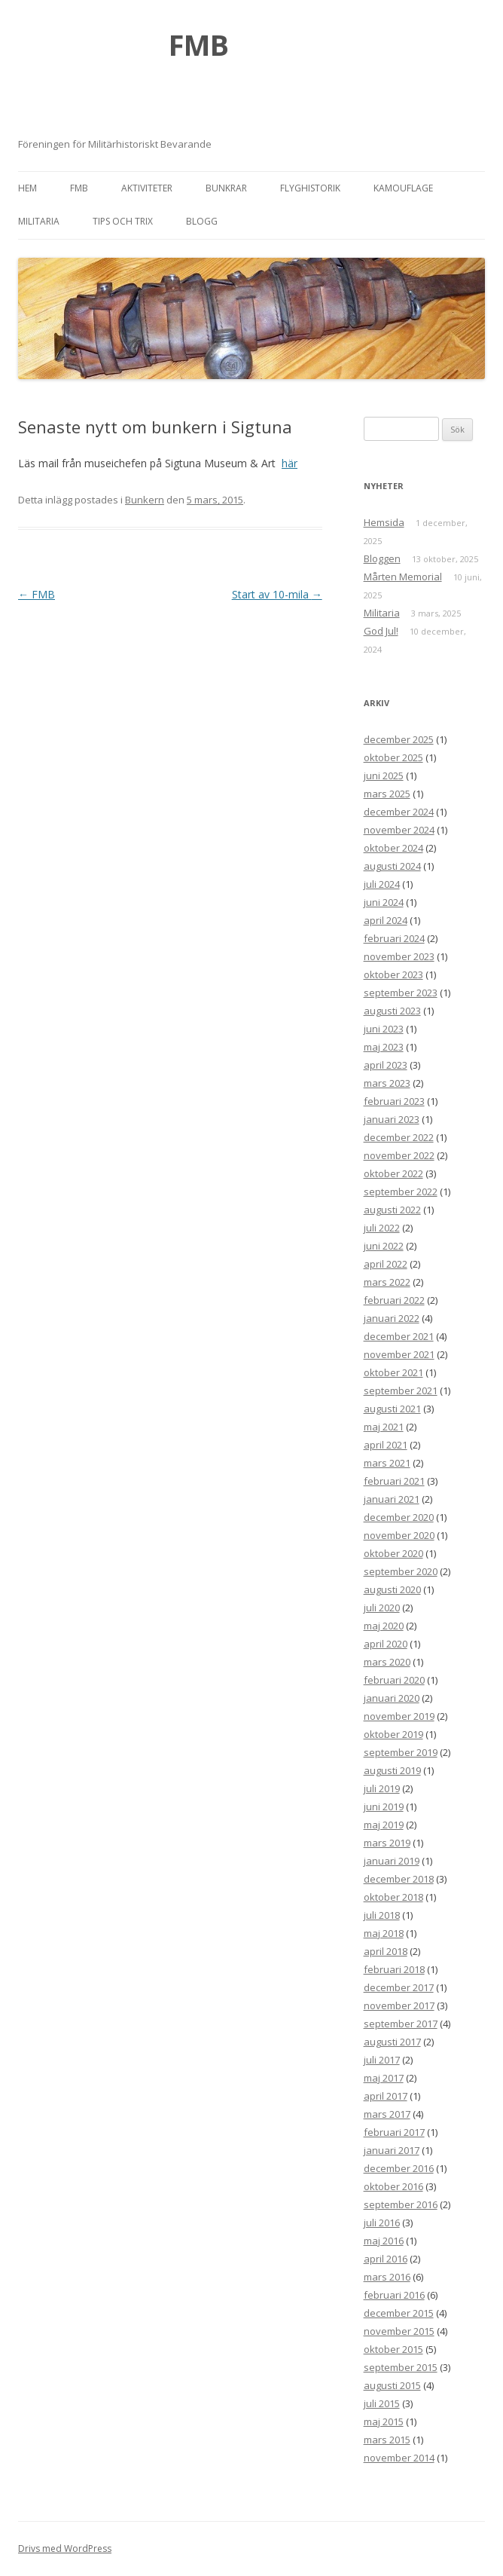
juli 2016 (382, 2222)
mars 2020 (387, 1662)
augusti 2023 (392, 1010)
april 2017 (385, 2096)
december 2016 (399, 2168)
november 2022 (399, 1155)
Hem (27, 188)
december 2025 (399, 739)
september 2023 (400, 992)
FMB (199, 44)
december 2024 (399, 811)
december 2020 (399, 1517)
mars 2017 (387, 2114)
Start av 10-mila (277, 594)
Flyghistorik (310, 188)
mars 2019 (387, 1842)
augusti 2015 (392, 2385)
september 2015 (400, 2367)
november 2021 (399, 1354)
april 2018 (385, 1951)
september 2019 (400, 1752)
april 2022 (385, 1264)
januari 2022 (391, 1318)
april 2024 (385, 920)
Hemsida (384, 522)
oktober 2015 (393, 2349)
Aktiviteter (146, 188)
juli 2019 (382, 1788)
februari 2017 (394, 2132)
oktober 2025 (393, 757)
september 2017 (400, 2023)
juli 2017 (382, 2060)
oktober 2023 (393, 974)
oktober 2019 (393, 1734)
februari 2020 (394, 1680)
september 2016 (400, 2204)
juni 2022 (384, 1246)
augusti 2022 (392, 1209)
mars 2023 (387, 1083)
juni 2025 (384, 775)
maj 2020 (384, 1625)
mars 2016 (387, 2277)
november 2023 (399, 956)
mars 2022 (387, 1282)
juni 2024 (384, 902)
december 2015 (399, 2313)
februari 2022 (394, 1300)
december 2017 (399, 1987)
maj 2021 (384, 1426)
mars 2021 (387, 1463)
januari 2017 (391, 2150)
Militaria (38, 221)
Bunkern (144, 499)
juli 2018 (382, 1915)
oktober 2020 (393, 1553)
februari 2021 (394, 1481)
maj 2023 (384, 1047)
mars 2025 (387, 793)
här (289, 463)
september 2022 (400, 1191)
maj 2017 (384, 2078)
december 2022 (399, 1137)
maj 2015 (384, 2421)
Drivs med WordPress (64, 2548)
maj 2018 (384, 1933)
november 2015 (399, 2331)
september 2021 (400, 1390)
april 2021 (385, 1445)
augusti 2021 (392, 1408)
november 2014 (399, 2457)
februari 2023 (394, 1101)
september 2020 (400, 1571)
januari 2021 (391, 1499)
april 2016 (385, 2258)
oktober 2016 (393, 2186)
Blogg (202, 221)
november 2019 (399, 1716)
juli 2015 (382, 2403)
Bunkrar (226, 188)
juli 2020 (382, 1607)
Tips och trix (123, 221)
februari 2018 (394, 1969)
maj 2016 (384, 2240)
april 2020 (385, 1644)
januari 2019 (391, 1861)
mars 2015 (387, 2439)
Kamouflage (403, 188)
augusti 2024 (392, 866)
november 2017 (399, 2005)
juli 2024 (382, 884)
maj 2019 (384, 1824)
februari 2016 (394, 2295)
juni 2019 (384, 1806)
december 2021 (399, 1336)
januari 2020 (391, 1698)
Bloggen (382, 558)
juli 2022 (382, 1227)
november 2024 (399, 830)
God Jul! (381, 631)
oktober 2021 (393, 1372)
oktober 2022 (393, 1173)
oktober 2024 (393, 848)
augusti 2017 (392, 2041)
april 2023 (385, 1065)
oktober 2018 (393, 1897)
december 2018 (399, 1879)
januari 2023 (391, 1119)
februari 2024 (394, 938)
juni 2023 (384, 1029)
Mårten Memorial (403, 576)
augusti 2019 (392, 1770)
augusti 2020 (392, 1589)
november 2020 (399, 1535)
